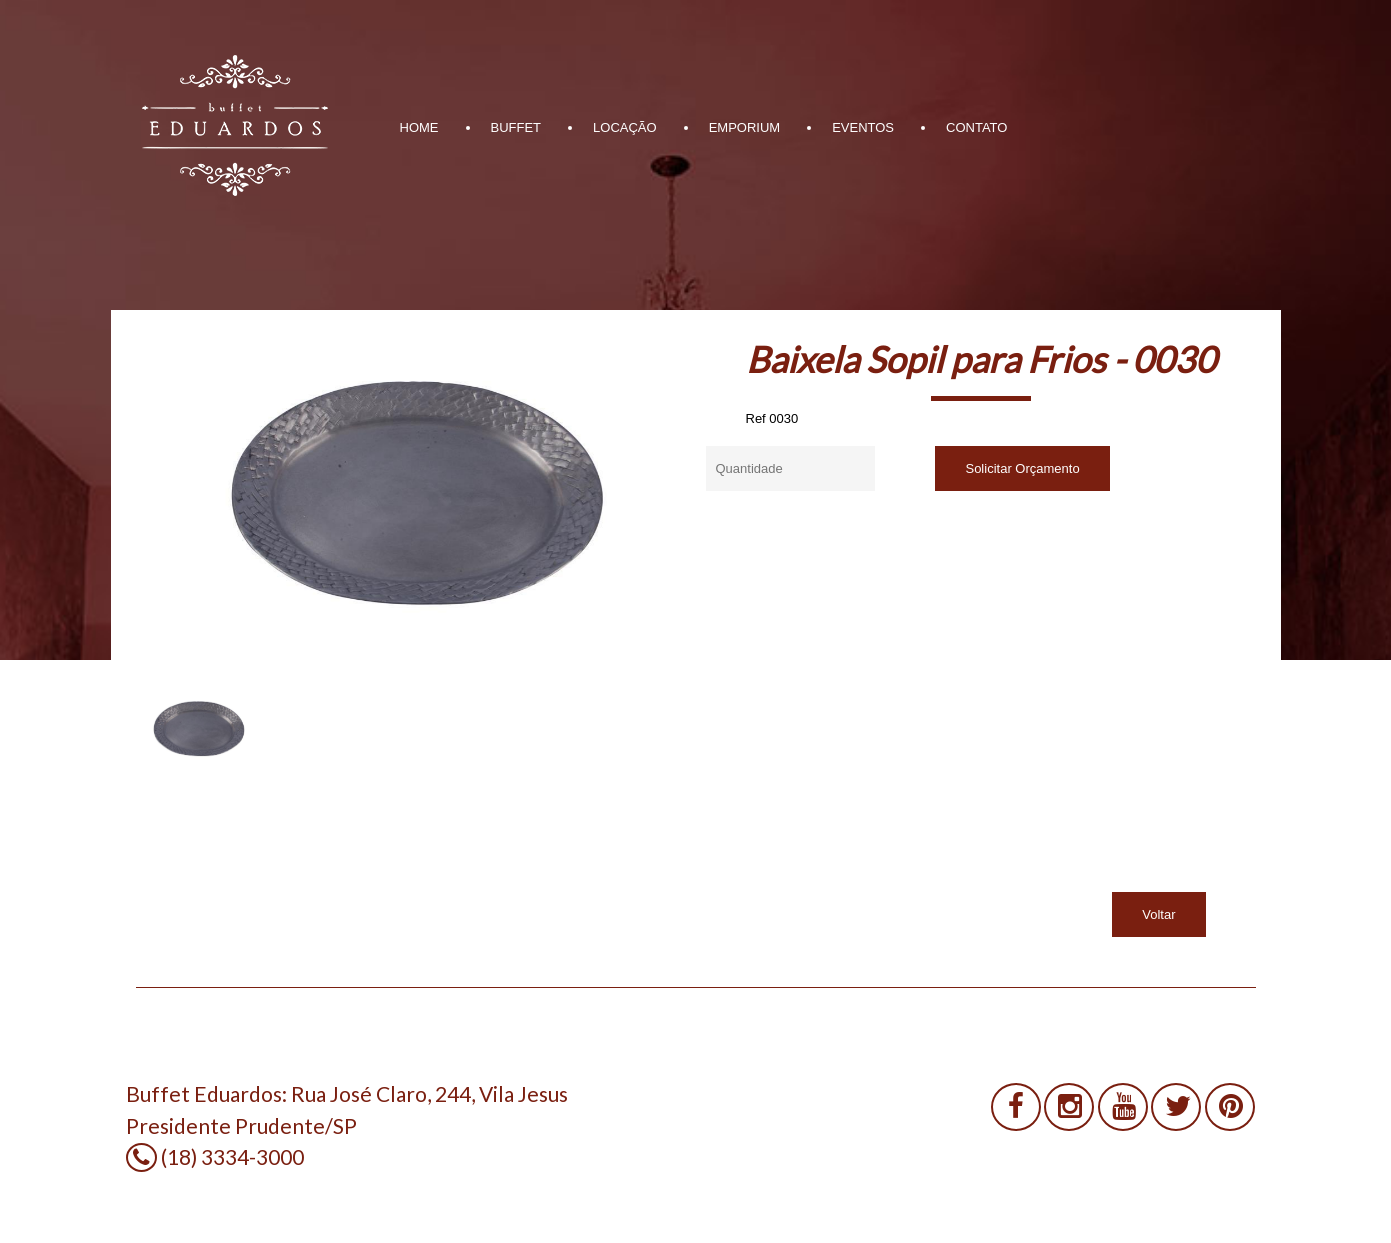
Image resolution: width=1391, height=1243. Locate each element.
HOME (419, 127)
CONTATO (976, 127)
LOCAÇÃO (625, 127)
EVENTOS (863, 127)
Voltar (1158, 914)
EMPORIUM (745, 127)
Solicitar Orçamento (1022, 468)
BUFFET (516, 127)
